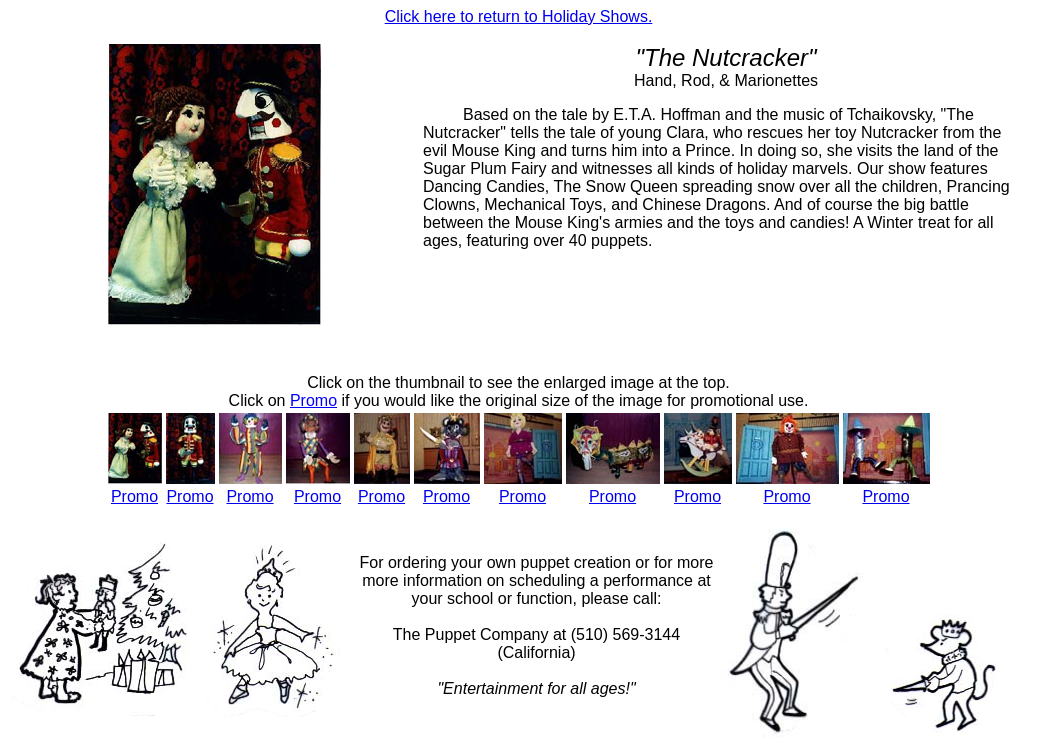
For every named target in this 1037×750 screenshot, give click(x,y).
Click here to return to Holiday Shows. (519, 16)
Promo (134, 496)
